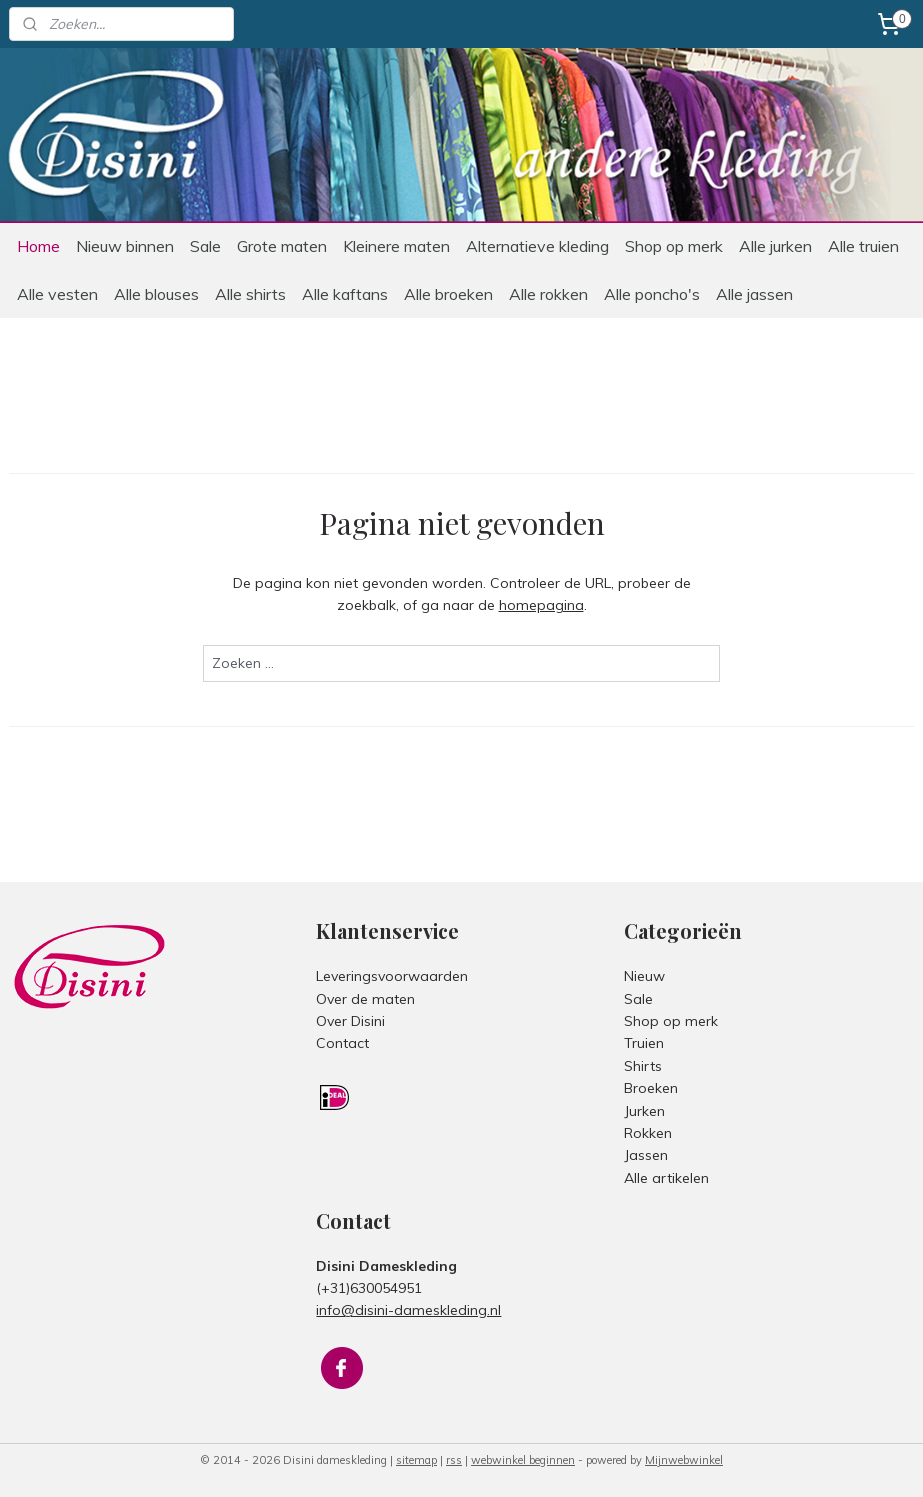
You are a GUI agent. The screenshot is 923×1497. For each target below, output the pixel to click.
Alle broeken (448, 294)
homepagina (541, 606)
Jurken (644, 1111)
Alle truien (863, 246)
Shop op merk (674, 246)
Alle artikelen (666, 1178)
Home (38, 246)
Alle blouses (156, 294)
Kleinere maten (396, 246)
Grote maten (282, 246)
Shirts (643, 1066)
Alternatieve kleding (537, 246)
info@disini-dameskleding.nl (408, 1310)
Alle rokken (548, 294)
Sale (205, 246)
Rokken (648, 1133)
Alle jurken (775, 246)
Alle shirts (250, 294)
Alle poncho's (652, 294)
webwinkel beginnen (523, 1460)
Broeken (651, 1088)
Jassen (646, 1155)
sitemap (416, 1460)
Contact (342, 1043)
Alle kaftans (345, 294)
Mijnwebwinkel (684, 1460)
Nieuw (644, 976)
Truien (644, 1043)
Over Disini (350, 1021)
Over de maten (365, 999)
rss (454, 1460)
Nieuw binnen (125, 246)
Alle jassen (754, 294)
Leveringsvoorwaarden (392, 976)
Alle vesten (57, 294)
